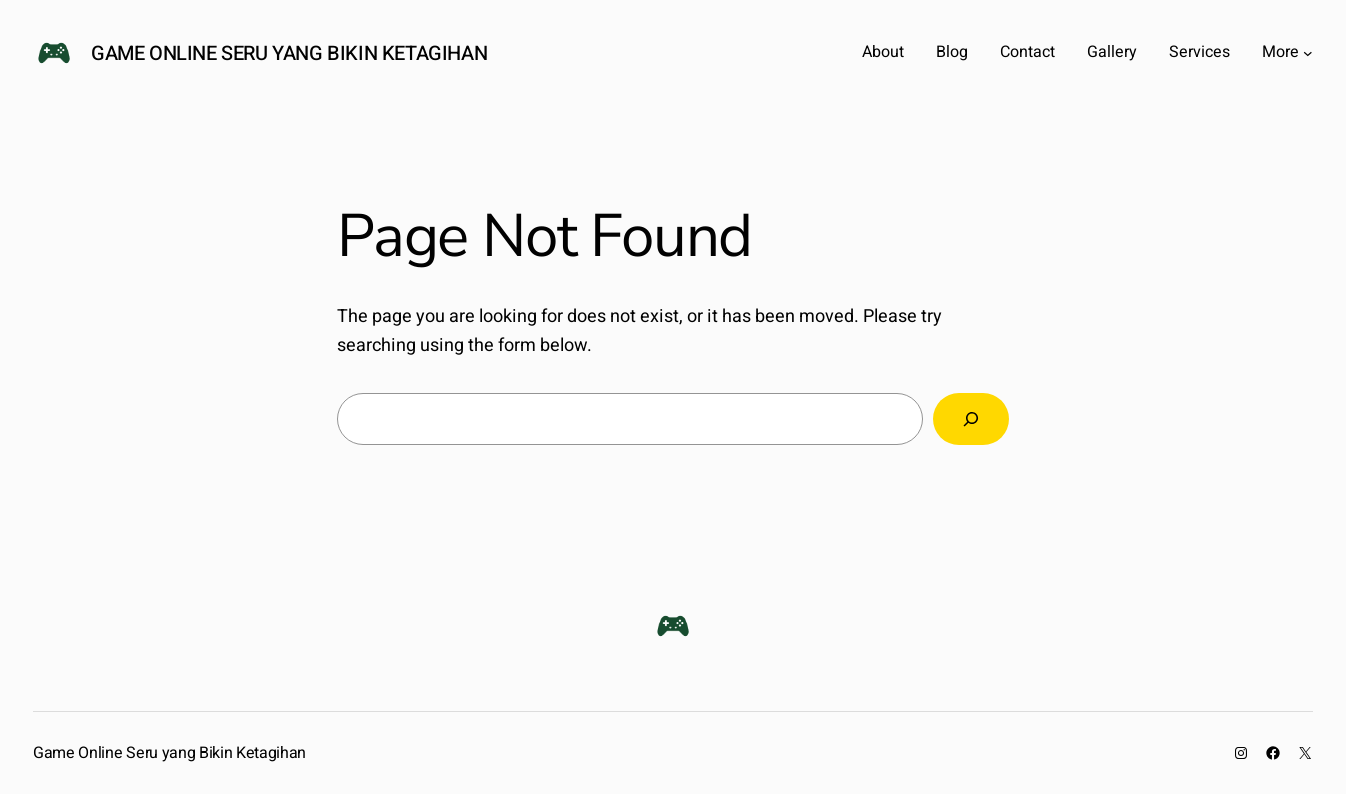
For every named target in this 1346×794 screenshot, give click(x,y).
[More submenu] (1308, 53)
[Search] (971, 419)
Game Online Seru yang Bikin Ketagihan (289, 53)
